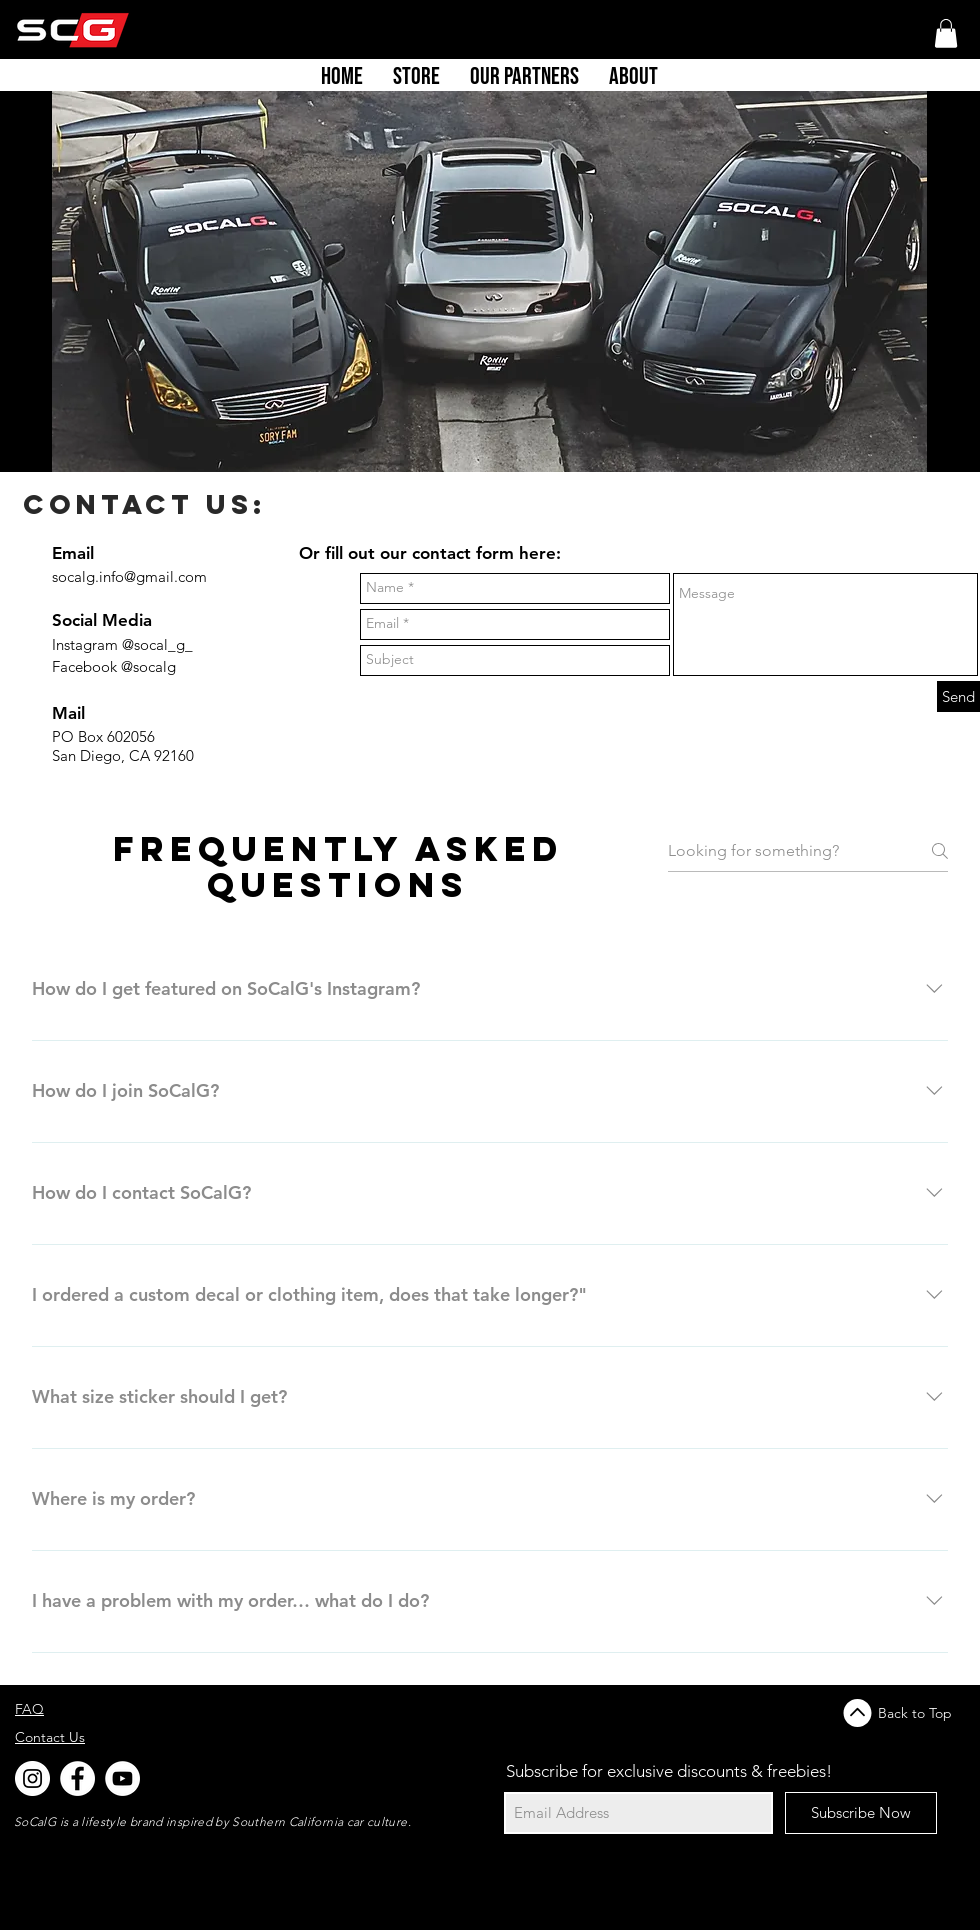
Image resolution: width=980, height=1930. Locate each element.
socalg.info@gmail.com (129, 576)
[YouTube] (122, 1778)
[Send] (958, 696)
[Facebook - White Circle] (77, 1778)
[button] (946, 33)
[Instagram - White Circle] (32, 1778)
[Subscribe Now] (861, 1813)
